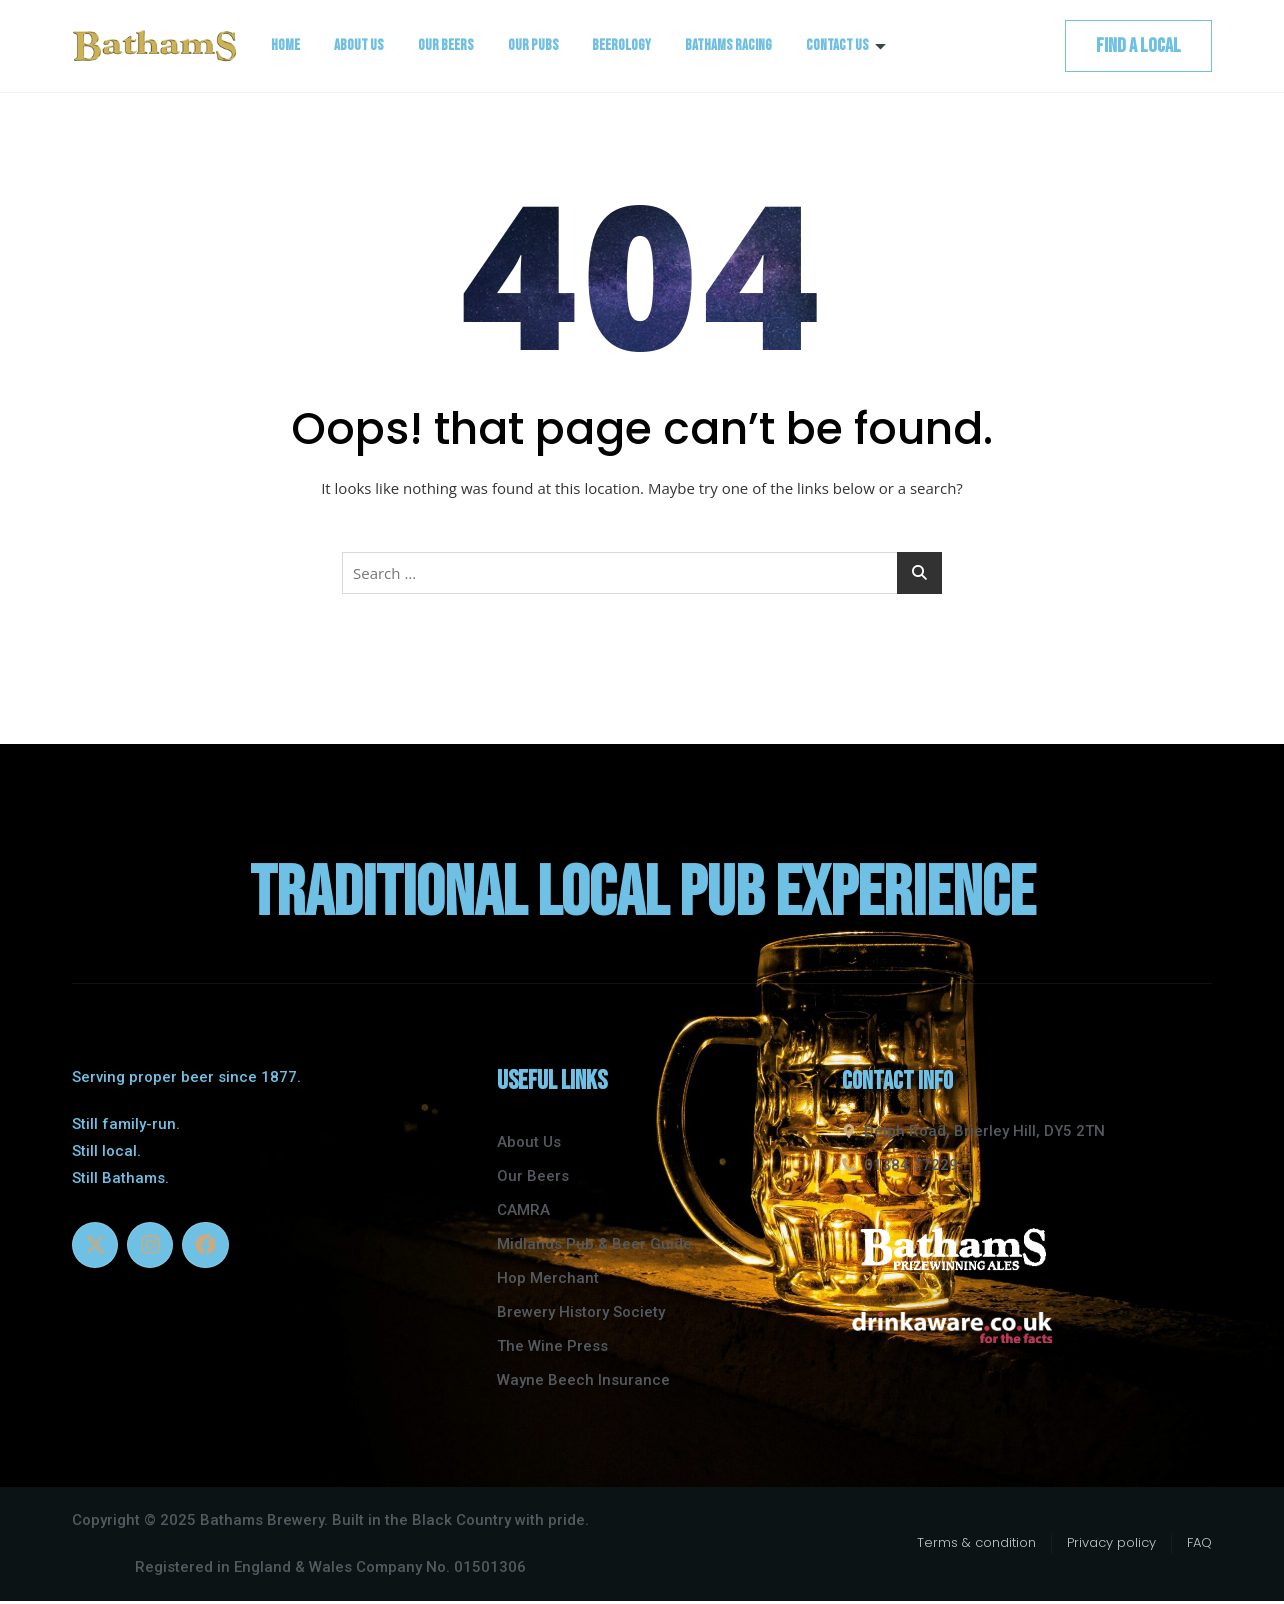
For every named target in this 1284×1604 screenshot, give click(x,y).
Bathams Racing (729, 45)
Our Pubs (533, 45)
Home (285, 45)
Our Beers (446, 45)
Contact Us (847, 45)
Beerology (622, 45)
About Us (359, 45)
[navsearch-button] (1025, 46)
